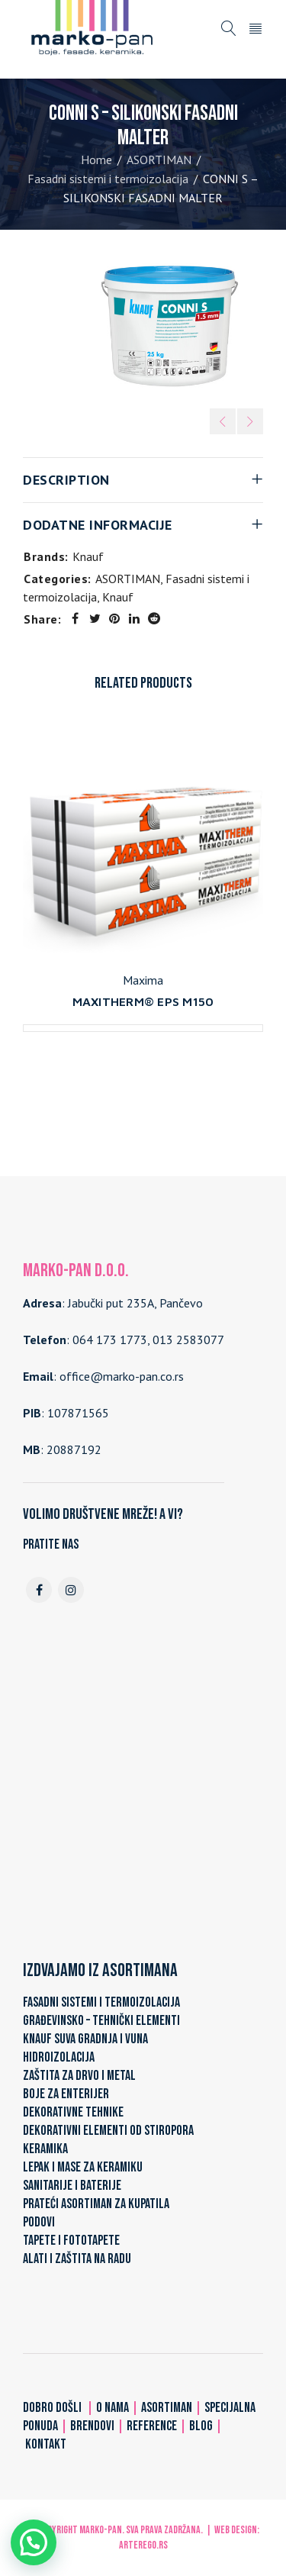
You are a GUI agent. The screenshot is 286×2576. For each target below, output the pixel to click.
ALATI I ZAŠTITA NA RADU (77, 2259)
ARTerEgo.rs (143, 2545)
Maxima (143, 980)
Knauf (88, 556)
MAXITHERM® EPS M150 (143, 1001)
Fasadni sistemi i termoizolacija (107, 178)
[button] (33, 2542)
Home (96, 159)
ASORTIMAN (159, 159)
